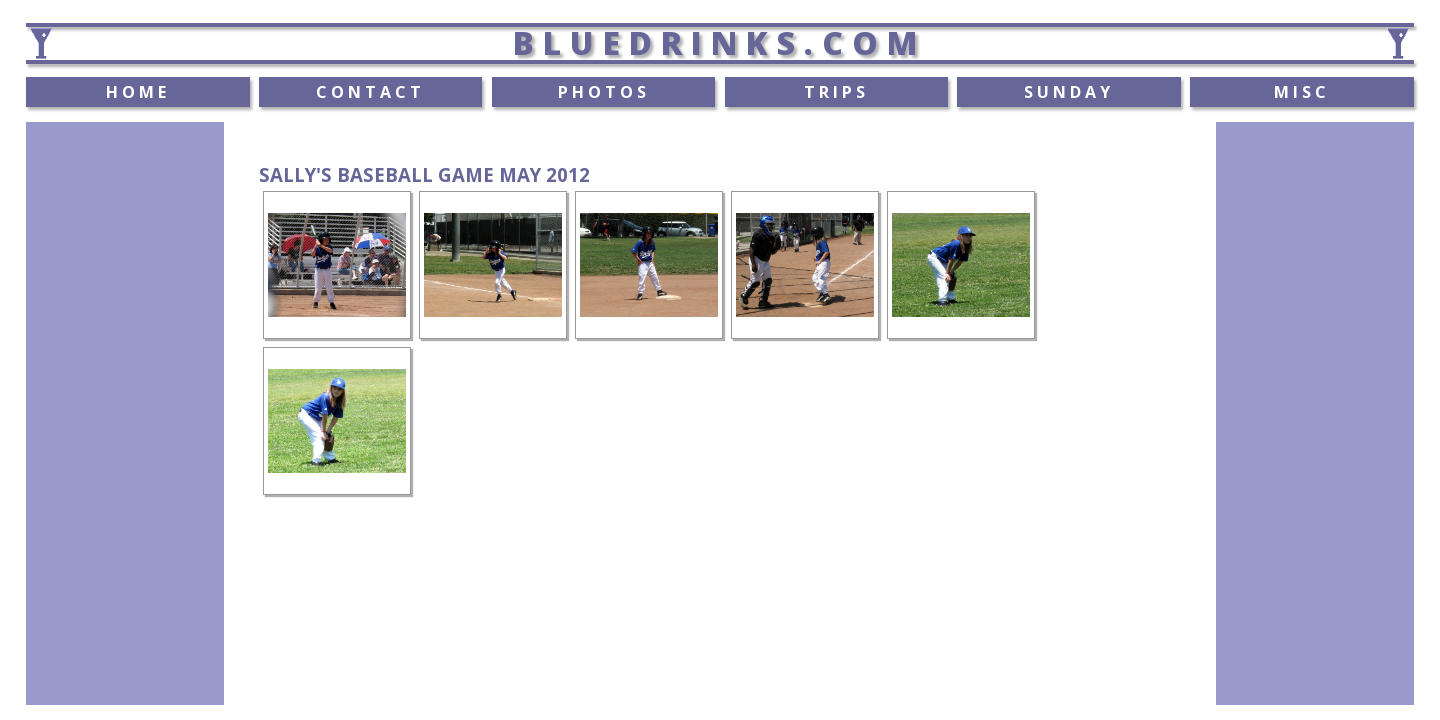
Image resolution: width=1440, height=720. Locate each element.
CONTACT (370, 92)
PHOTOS (604, 92)
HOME (138, 92)
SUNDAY (1069, 92)
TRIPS (836, 92)
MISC (1302, 92)
